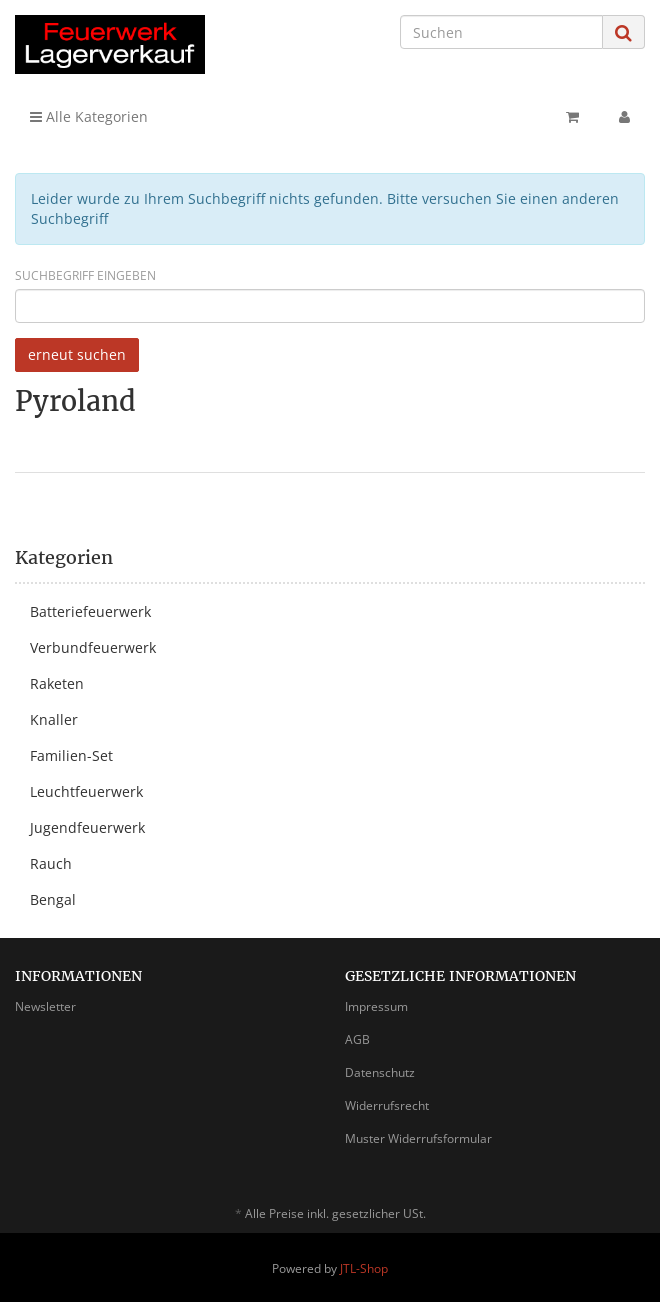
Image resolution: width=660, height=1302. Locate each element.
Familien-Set (71, 755)
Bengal (53, 899)
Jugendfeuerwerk (87, 827)
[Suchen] (501, 32)
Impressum (376, 1006)
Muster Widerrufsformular (418, 1138)
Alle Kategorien (89, 116)
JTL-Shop (364, 1268)
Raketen (57, 683)
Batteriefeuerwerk (90, 611)
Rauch (51, 863)
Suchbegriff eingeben (85, 275)
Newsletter (45, 1006)
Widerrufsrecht (387, 1105)
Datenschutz (380, 1072)
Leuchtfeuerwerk (86, 791)
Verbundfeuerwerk (93, 647)
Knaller (54, 719)
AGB (357, 1039)
